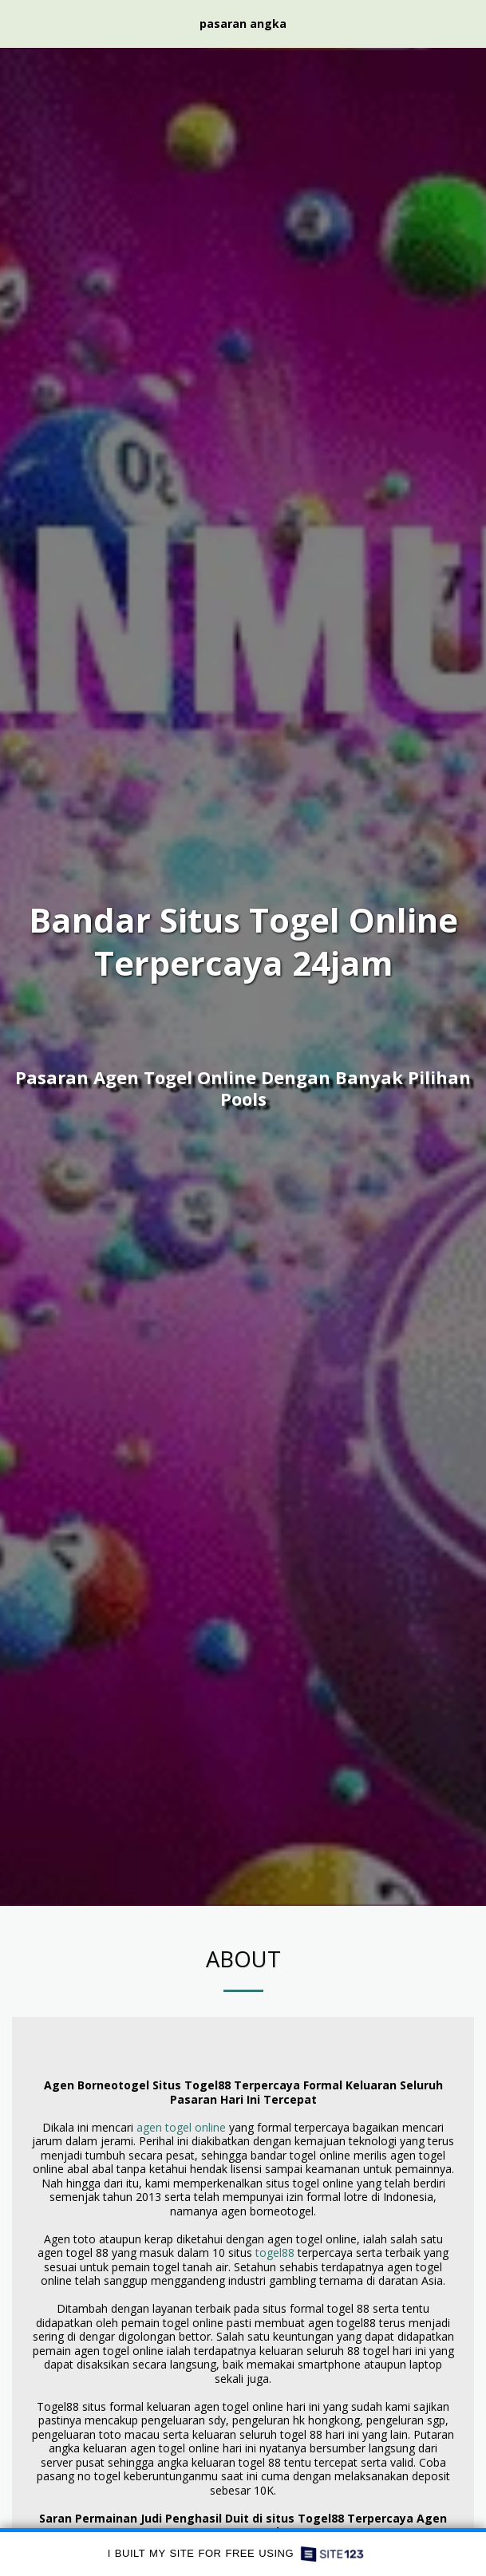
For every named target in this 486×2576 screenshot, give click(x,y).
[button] (17, 22)
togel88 (274, 2252)
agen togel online (181, 2127)
